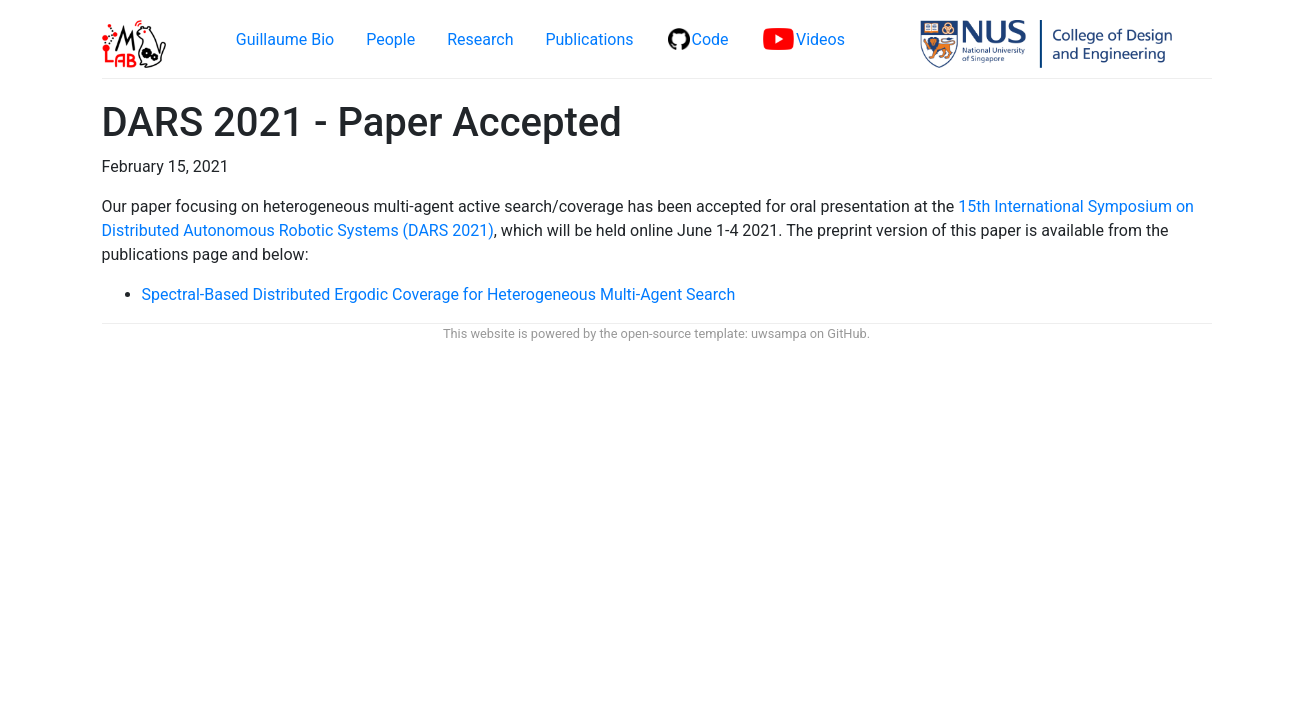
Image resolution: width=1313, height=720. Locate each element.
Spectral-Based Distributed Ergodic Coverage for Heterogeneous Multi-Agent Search (439, 294)
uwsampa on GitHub (809, 333)
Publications (589, 39)
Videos (804, 39)
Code (698, 39)
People (390, 39)
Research (480, 39)
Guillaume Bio (285, 39)
